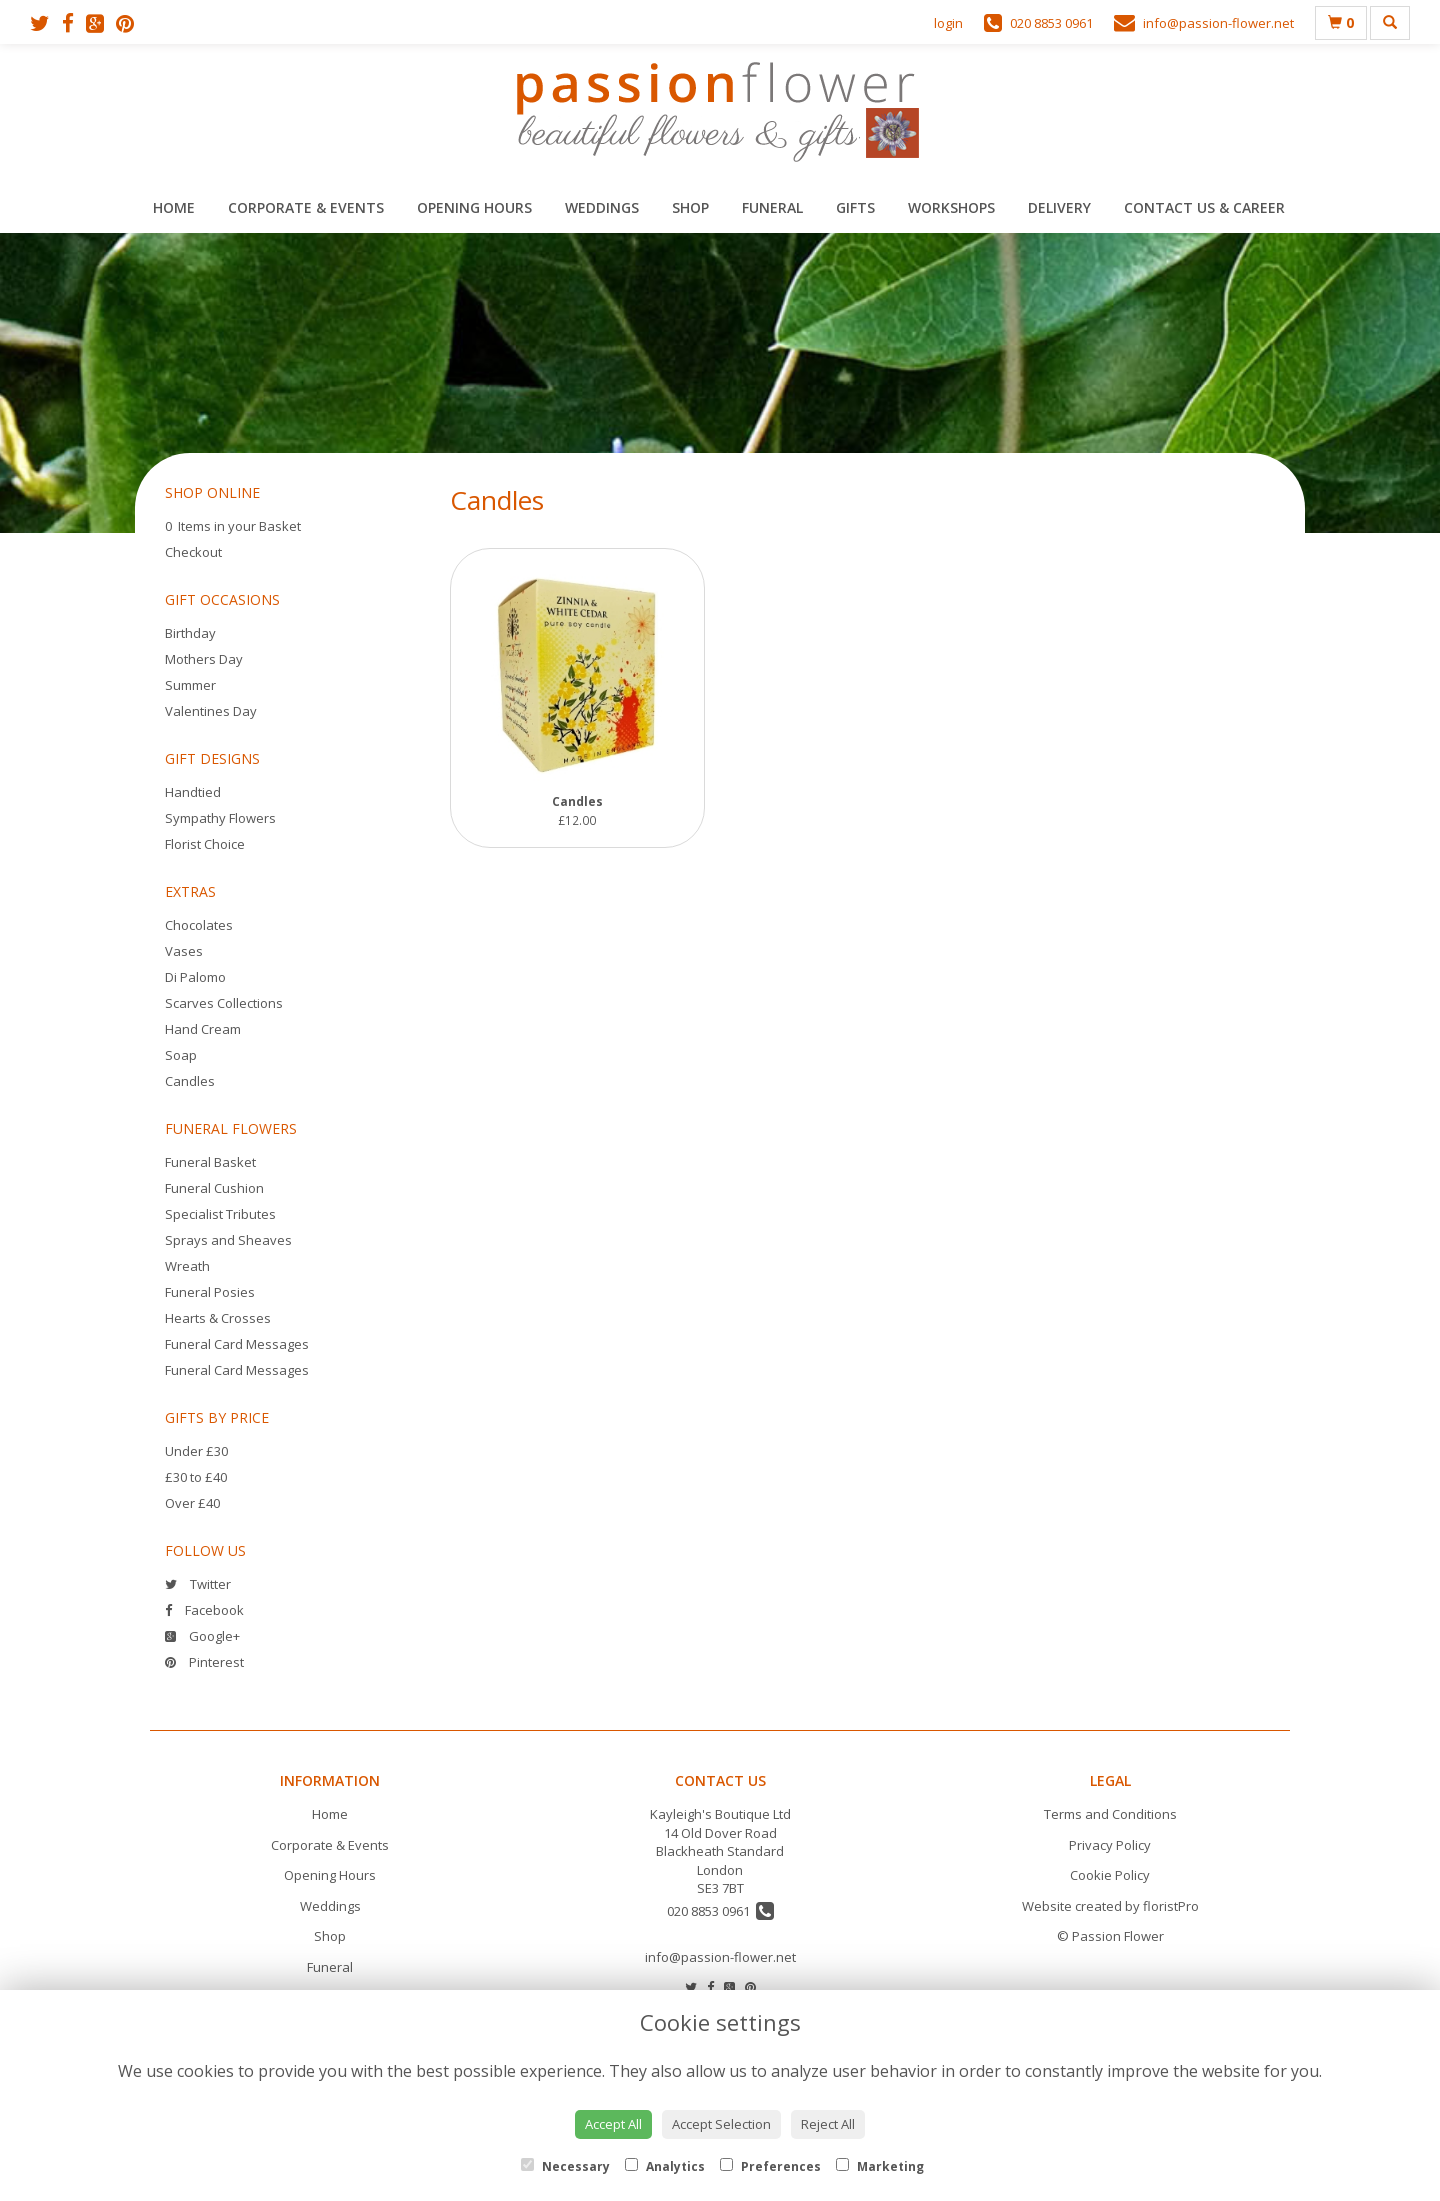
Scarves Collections (224, 1003)
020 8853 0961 (720, 1911)
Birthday (190, 633)
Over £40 (192, 1503)
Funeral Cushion (214, 1188)
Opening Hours (474, 207)
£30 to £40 (196, 1477)
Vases (184, 951)
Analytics (665, 2166)
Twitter (198, 1584)
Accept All (613, 2124)
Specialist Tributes (220, 1214)
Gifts (855, 207)
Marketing (880, 2166)
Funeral (772, 207)
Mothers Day (204, 659)
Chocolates (199, 925)
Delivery (1059, 207)
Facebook (204, 1610)
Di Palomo (195, 977)
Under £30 (196, 1451)
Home (174, 207)
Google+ (202, 1636)
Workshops (951, 207)
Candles (190, 1081)
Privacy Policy (1110, 1845)
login (948, 23)
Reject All (828, 2124)
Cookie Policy (1110, 1875)
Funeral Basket (210, 1162)
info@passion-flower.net (720, 1957)
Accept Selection (721, 2124)
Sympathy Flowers (220, 818)
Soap (181, 1055)
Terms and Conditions (1110, 1814)
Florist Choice (205, 844)
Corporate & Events (306, 207)
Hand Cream (203, 1029)
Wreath (187, 1266)
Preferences (770, 2166)
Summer (190, 685)
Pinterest (204, 1662)
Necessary (565, 2166)
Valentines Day (211, 711)
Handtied (193, 792)
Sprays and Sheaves (228, 1240)
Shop (690, 207)
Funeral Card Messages (237, 1344)
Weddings (602, 207)
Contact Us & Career (1204, 207)
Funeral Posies (210, 1292)
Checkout (193, 552)
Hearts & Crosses (218, 1318)
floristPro (1171, 1906)
